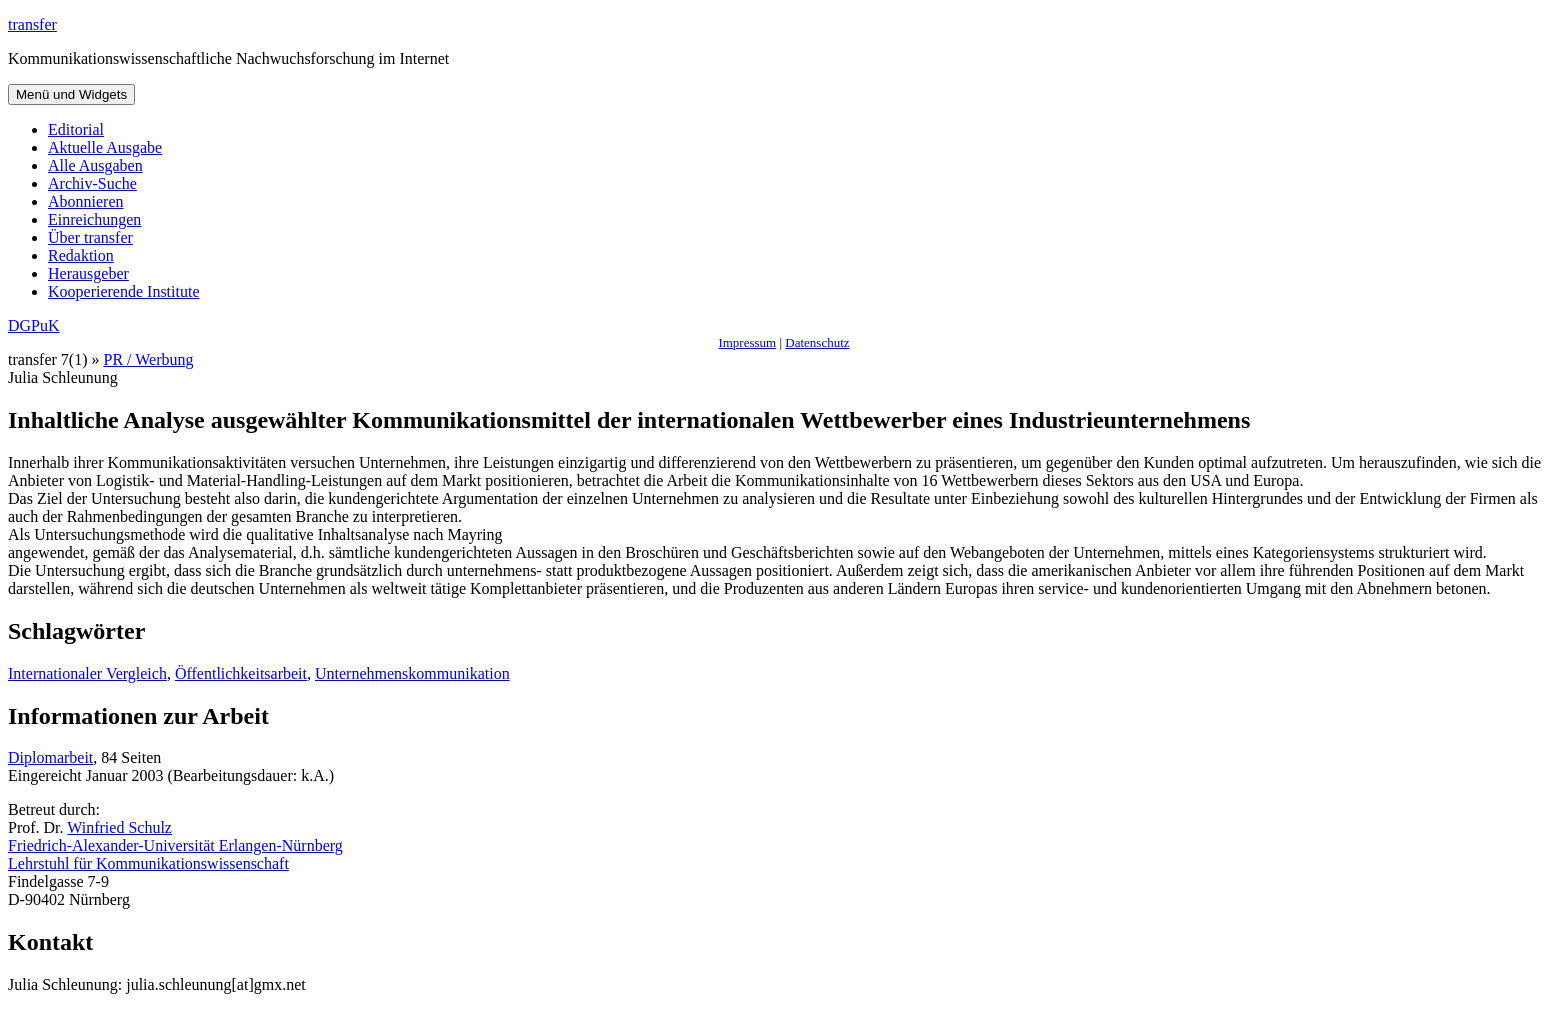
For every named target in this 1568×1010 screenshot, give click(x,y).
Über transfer (90, 237)
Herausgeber (88, 273)
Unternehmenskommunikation (412, 673)
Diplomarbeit (50, 757)
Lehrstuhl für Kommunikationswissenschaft (148, 863)
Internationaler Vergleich (87, 673)
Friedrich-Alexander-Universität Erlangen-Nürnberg (175, 845)
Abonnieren (86, 201)
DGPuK (34, 325)
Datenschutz (817, 342)
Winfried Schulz (119, 827)
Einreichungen (94, 219)
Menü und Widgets (71, 94)
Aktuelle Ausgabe (105, 147)
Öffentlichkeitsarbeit (241, 673)
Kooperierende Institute (124, 291)
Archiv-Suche (92, 183)
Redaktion (81, 255)
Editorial (76, 129)
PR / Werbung (149, 359)
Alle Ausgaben (95, 165)
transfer (32, 24)
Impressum (747, 342)
